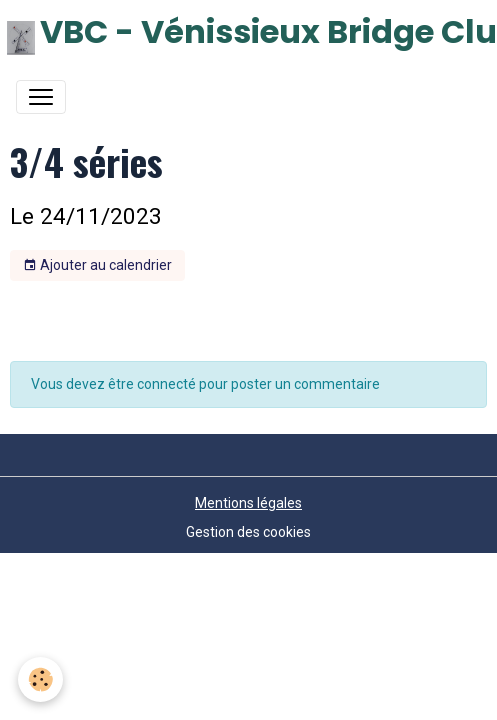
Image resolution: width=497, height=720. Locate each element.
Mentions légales (248, 503)
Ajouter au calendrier (97, 266)
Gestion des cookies (248, 532)
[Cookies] (40, 679)
